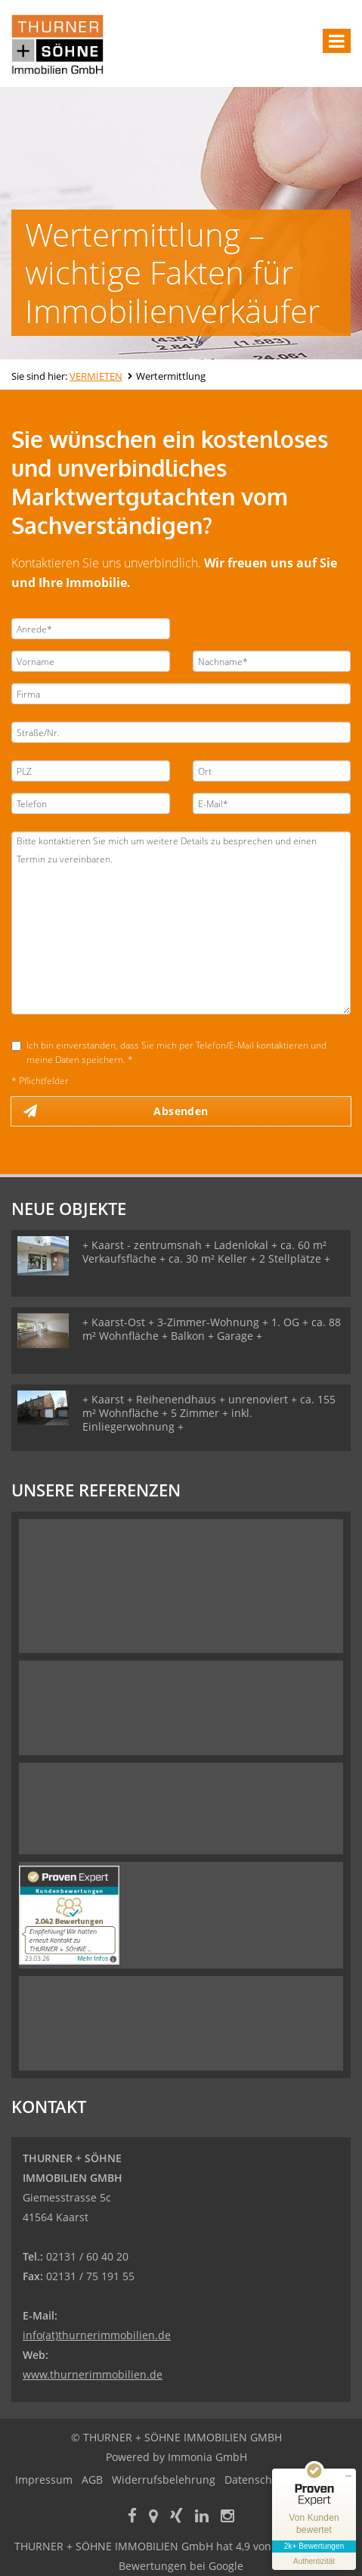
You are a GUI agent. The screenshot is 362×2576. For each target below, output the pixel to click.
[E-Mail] (272, 803)
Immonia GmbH (207, 2457)
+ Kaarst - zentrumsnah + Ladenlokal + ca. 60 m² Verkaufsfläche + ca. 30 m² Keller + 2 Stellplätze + (206, 1252)
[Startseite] (57, 43)
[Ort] (272, 771)
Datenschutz (256, 2479)
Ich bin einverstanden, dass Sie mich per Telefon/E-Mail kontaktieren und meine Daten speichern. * (168, 1052)
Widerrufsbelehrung (163, 2479)
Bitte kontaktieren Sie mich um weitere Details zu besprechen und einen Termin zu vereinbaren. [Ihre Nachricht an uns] (181, 923)
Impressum (44, 2479)
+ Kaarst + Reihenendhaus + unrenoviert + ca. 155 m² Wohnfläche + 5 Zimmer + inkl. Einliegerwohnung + (209, 1413)
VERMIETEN (96, 376)
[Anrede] (90, 628)
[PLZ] (90, 771)
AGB (92, 2479)
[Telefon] (90, 803)
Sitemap (318, 2479)
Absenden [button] (180, 1111)
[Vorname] (90, 661)
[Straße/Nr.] (181, 732)
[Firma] (181, 693)
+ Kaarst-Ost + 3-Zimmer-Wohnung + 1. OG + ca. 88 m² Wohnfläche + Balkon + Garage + (211, 1329)
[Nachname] (272, 661)
